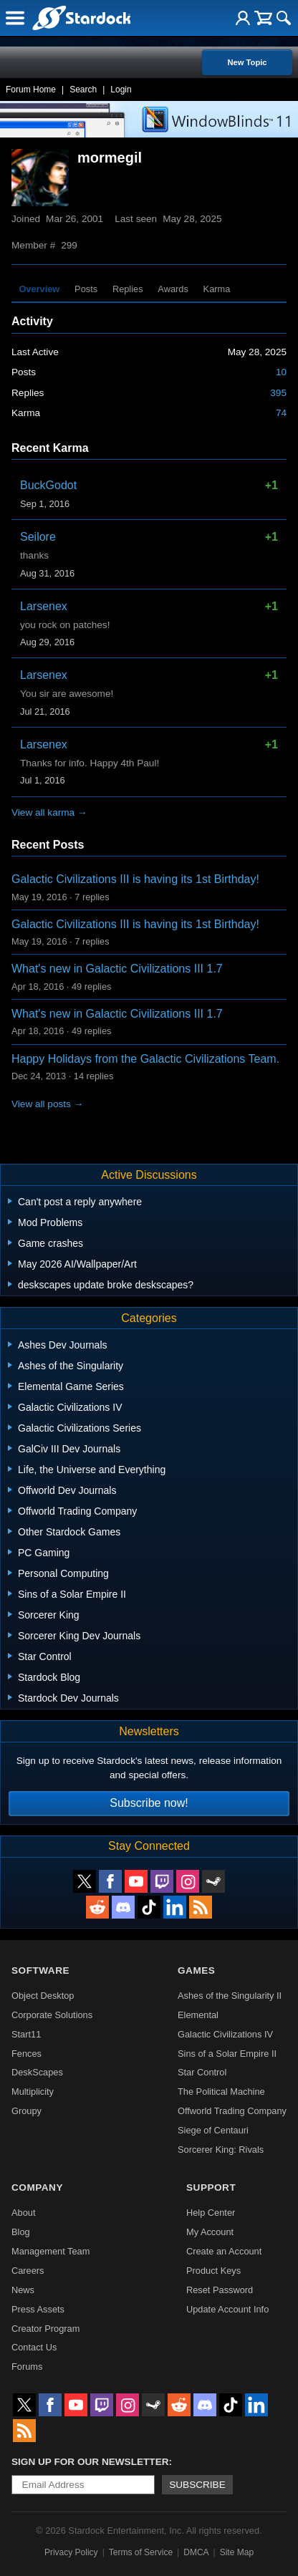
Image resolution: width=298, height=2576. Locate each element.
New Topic (246, 62)
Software (40, 1970)
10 (281, 372)
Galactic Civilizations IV (225, 2034)
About (23, 2212)
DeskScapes (37, 2072)
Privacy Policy (71, 2552)
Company (37, 2187)
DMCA (195, 2552)
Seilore (38, 537)
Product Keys (213, 2270)
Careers (27, 2270)
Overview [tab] (39, 289)
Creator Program (45, 2328)
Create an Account (223, 2251)
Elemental (198, 2015)
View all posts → (47, 1104)
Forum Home (31, 90)
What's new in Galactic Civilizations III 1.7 (117, 969)
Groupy (26, 2110)
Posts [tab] (85, 289)
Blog (20, 2232)
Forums (26, 2366)
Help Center (210, 2212)
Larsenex (43, 606)
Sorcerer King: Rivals (221, 2149)
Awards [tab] (173, 289)
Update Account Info (227, 2309)
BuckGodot (48, 485)
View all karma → (49, 812)
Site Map (237, 2552)
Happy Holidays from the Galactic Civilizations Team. (145, 1059)
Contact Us (34, 2347)
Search (83, 90)
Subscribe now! (149, 1803)
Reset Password (219, 2290)
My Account (210, 2232)
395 (278, 392)
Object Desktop (42, 1995)
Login (120, 90)
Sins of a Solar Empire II (227, 2053)
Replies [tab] (127, 289)
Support (211, 2187)
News (22, 2290)
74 (281, 412)
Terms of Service (141, 2552)
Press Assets (37, 2309)
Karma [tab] (217, 289)
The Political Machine (221, 2091)
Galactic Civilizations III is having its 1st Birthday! (135, 879)
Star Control (202, 2072)
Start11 (26, 2034)
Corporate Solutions (51, 2015)
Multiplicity (32, 2091)
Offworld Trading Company (232, 2110)
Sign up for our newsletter (90, 2461)
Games (196, 1970)
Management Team (50, 2251)
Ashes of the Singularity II (230, 1995)
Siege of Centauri (213, 2130)
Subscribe (197, 2484)
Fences (26, 2053)
